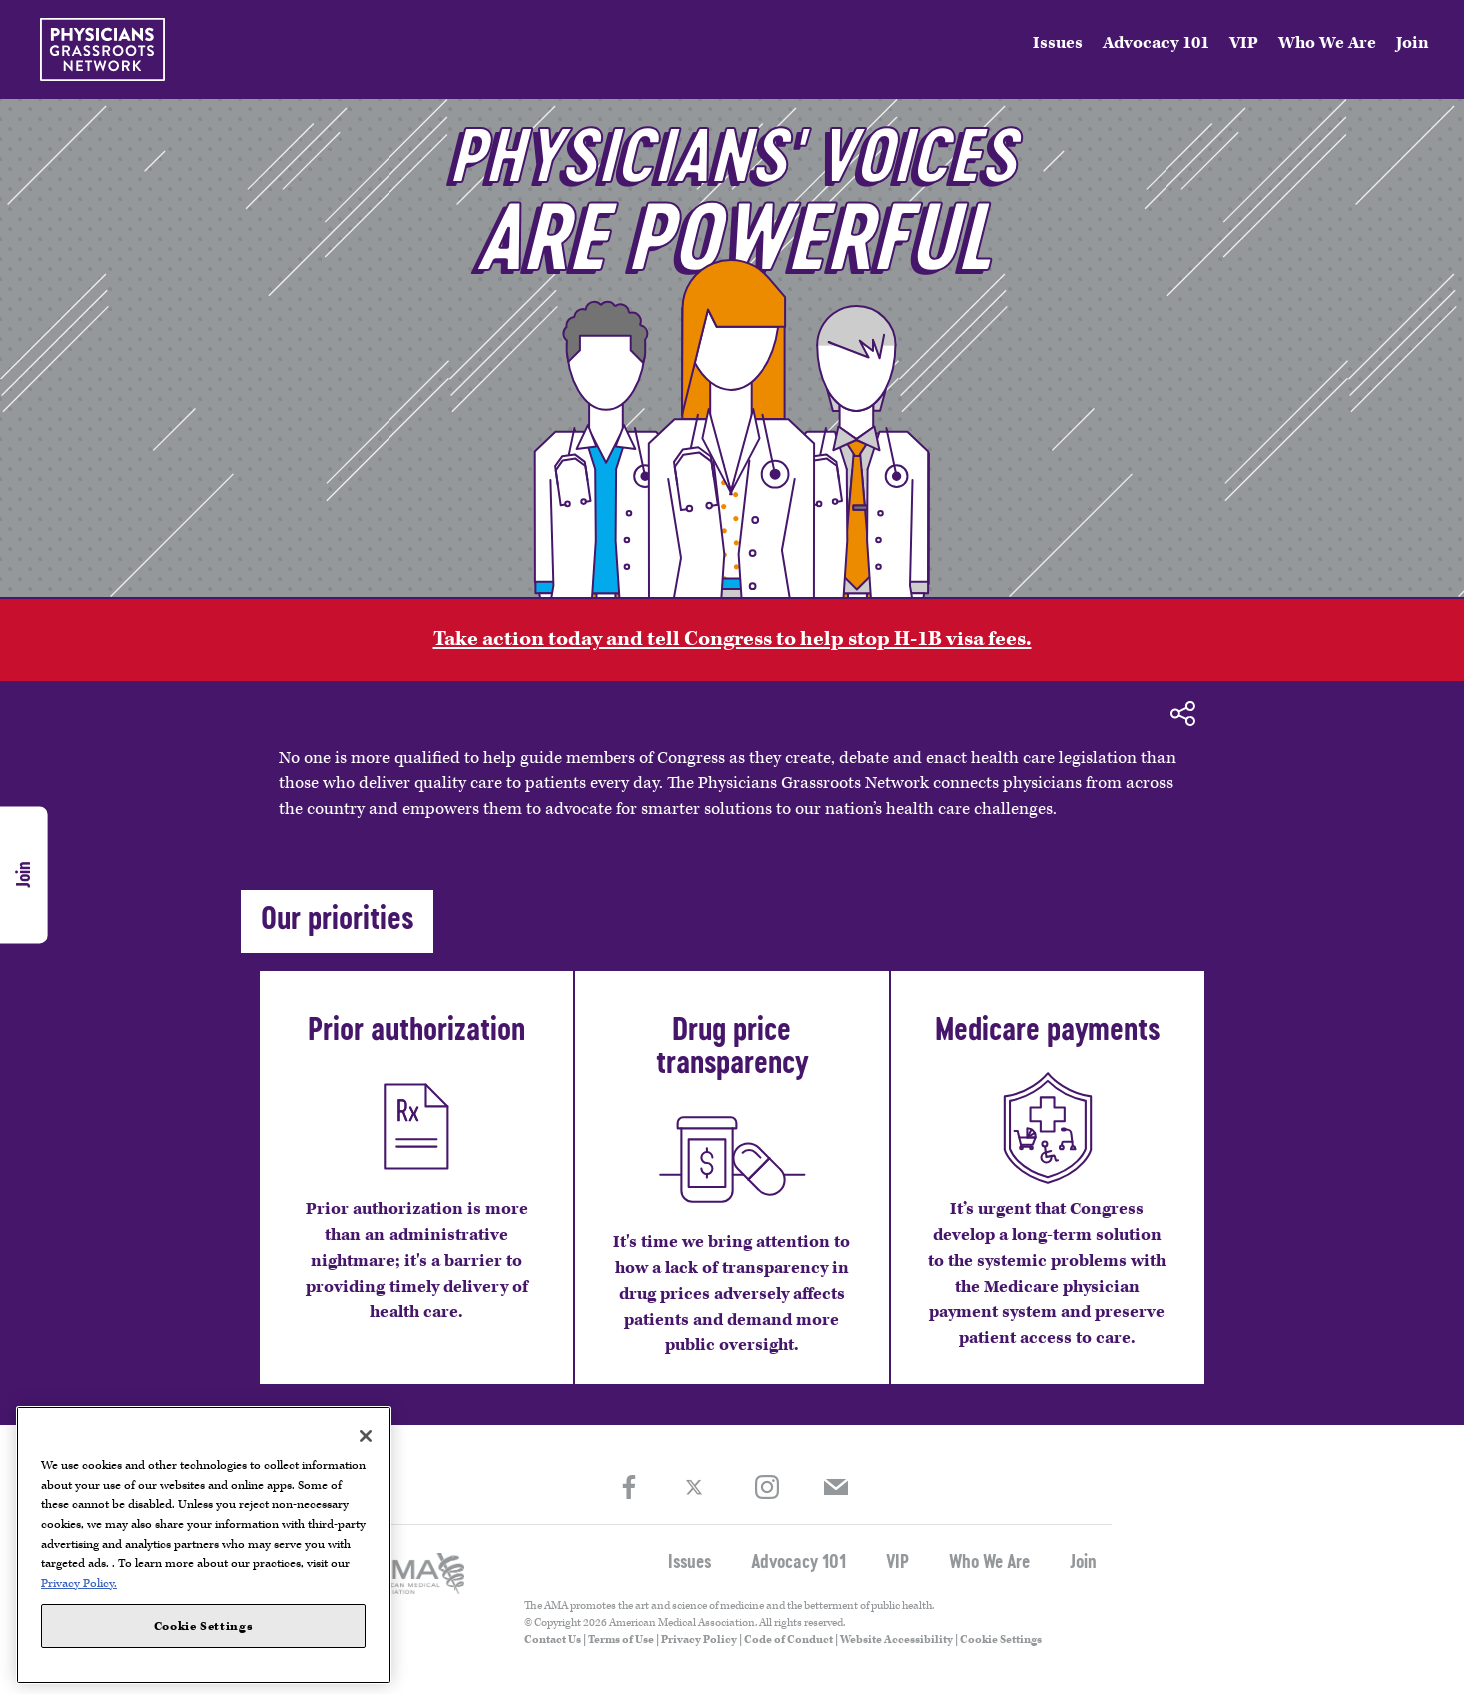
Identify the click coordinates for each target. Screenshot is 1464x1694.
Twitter (697, 1487)
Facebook (628, 1488)
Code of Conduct (788, 1639)
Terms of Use (621, 1639)
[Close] (366, 1436)
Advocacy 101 (1156, 43)
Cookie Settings (1001, 1639)
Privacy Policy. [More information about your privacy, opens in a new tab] (79, 1583)
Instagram (766, 1488)
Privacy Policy (699, 1639)
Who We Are (1327, 43)
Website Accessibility (896, 1639)
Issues (1058, 43)
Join (1412, 43)
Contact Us (552, 1639)
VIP (1243, 43)
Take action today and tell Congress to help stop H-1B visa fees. (732, 639)
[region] (203, 1545)
